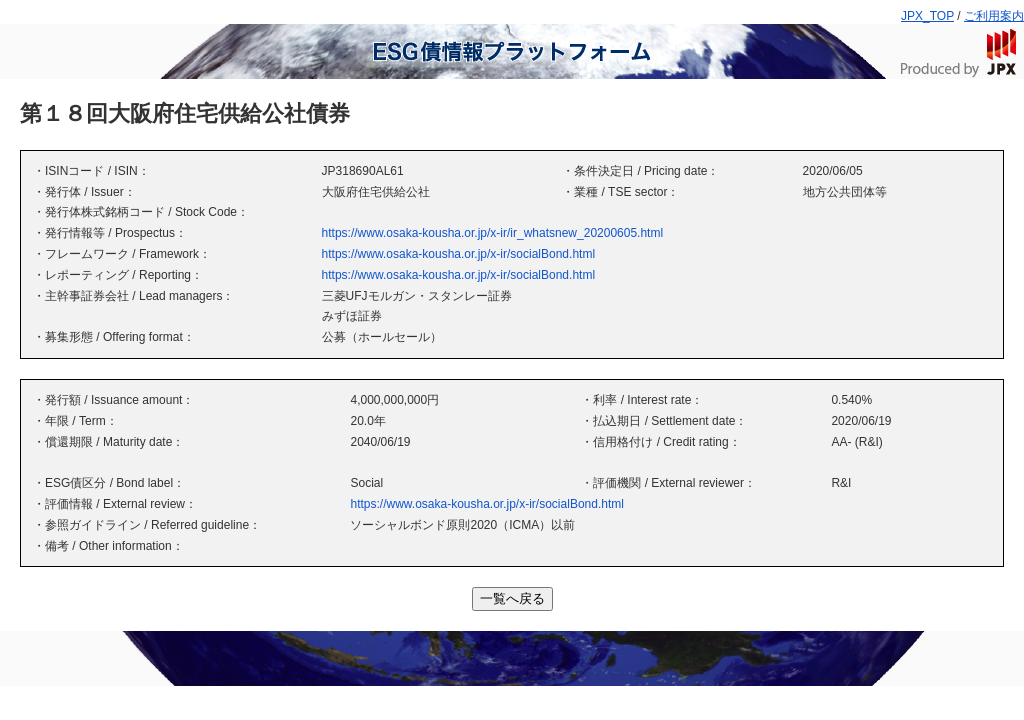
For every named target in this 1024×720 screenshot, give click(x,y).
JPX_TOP (927, 16)
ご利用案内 (994, 16)
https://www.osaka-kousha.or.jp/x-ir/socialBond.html (458, 254)
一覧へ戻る (512, 598)
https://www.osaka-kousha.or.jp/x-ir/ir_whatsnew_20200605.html (493, 233)
